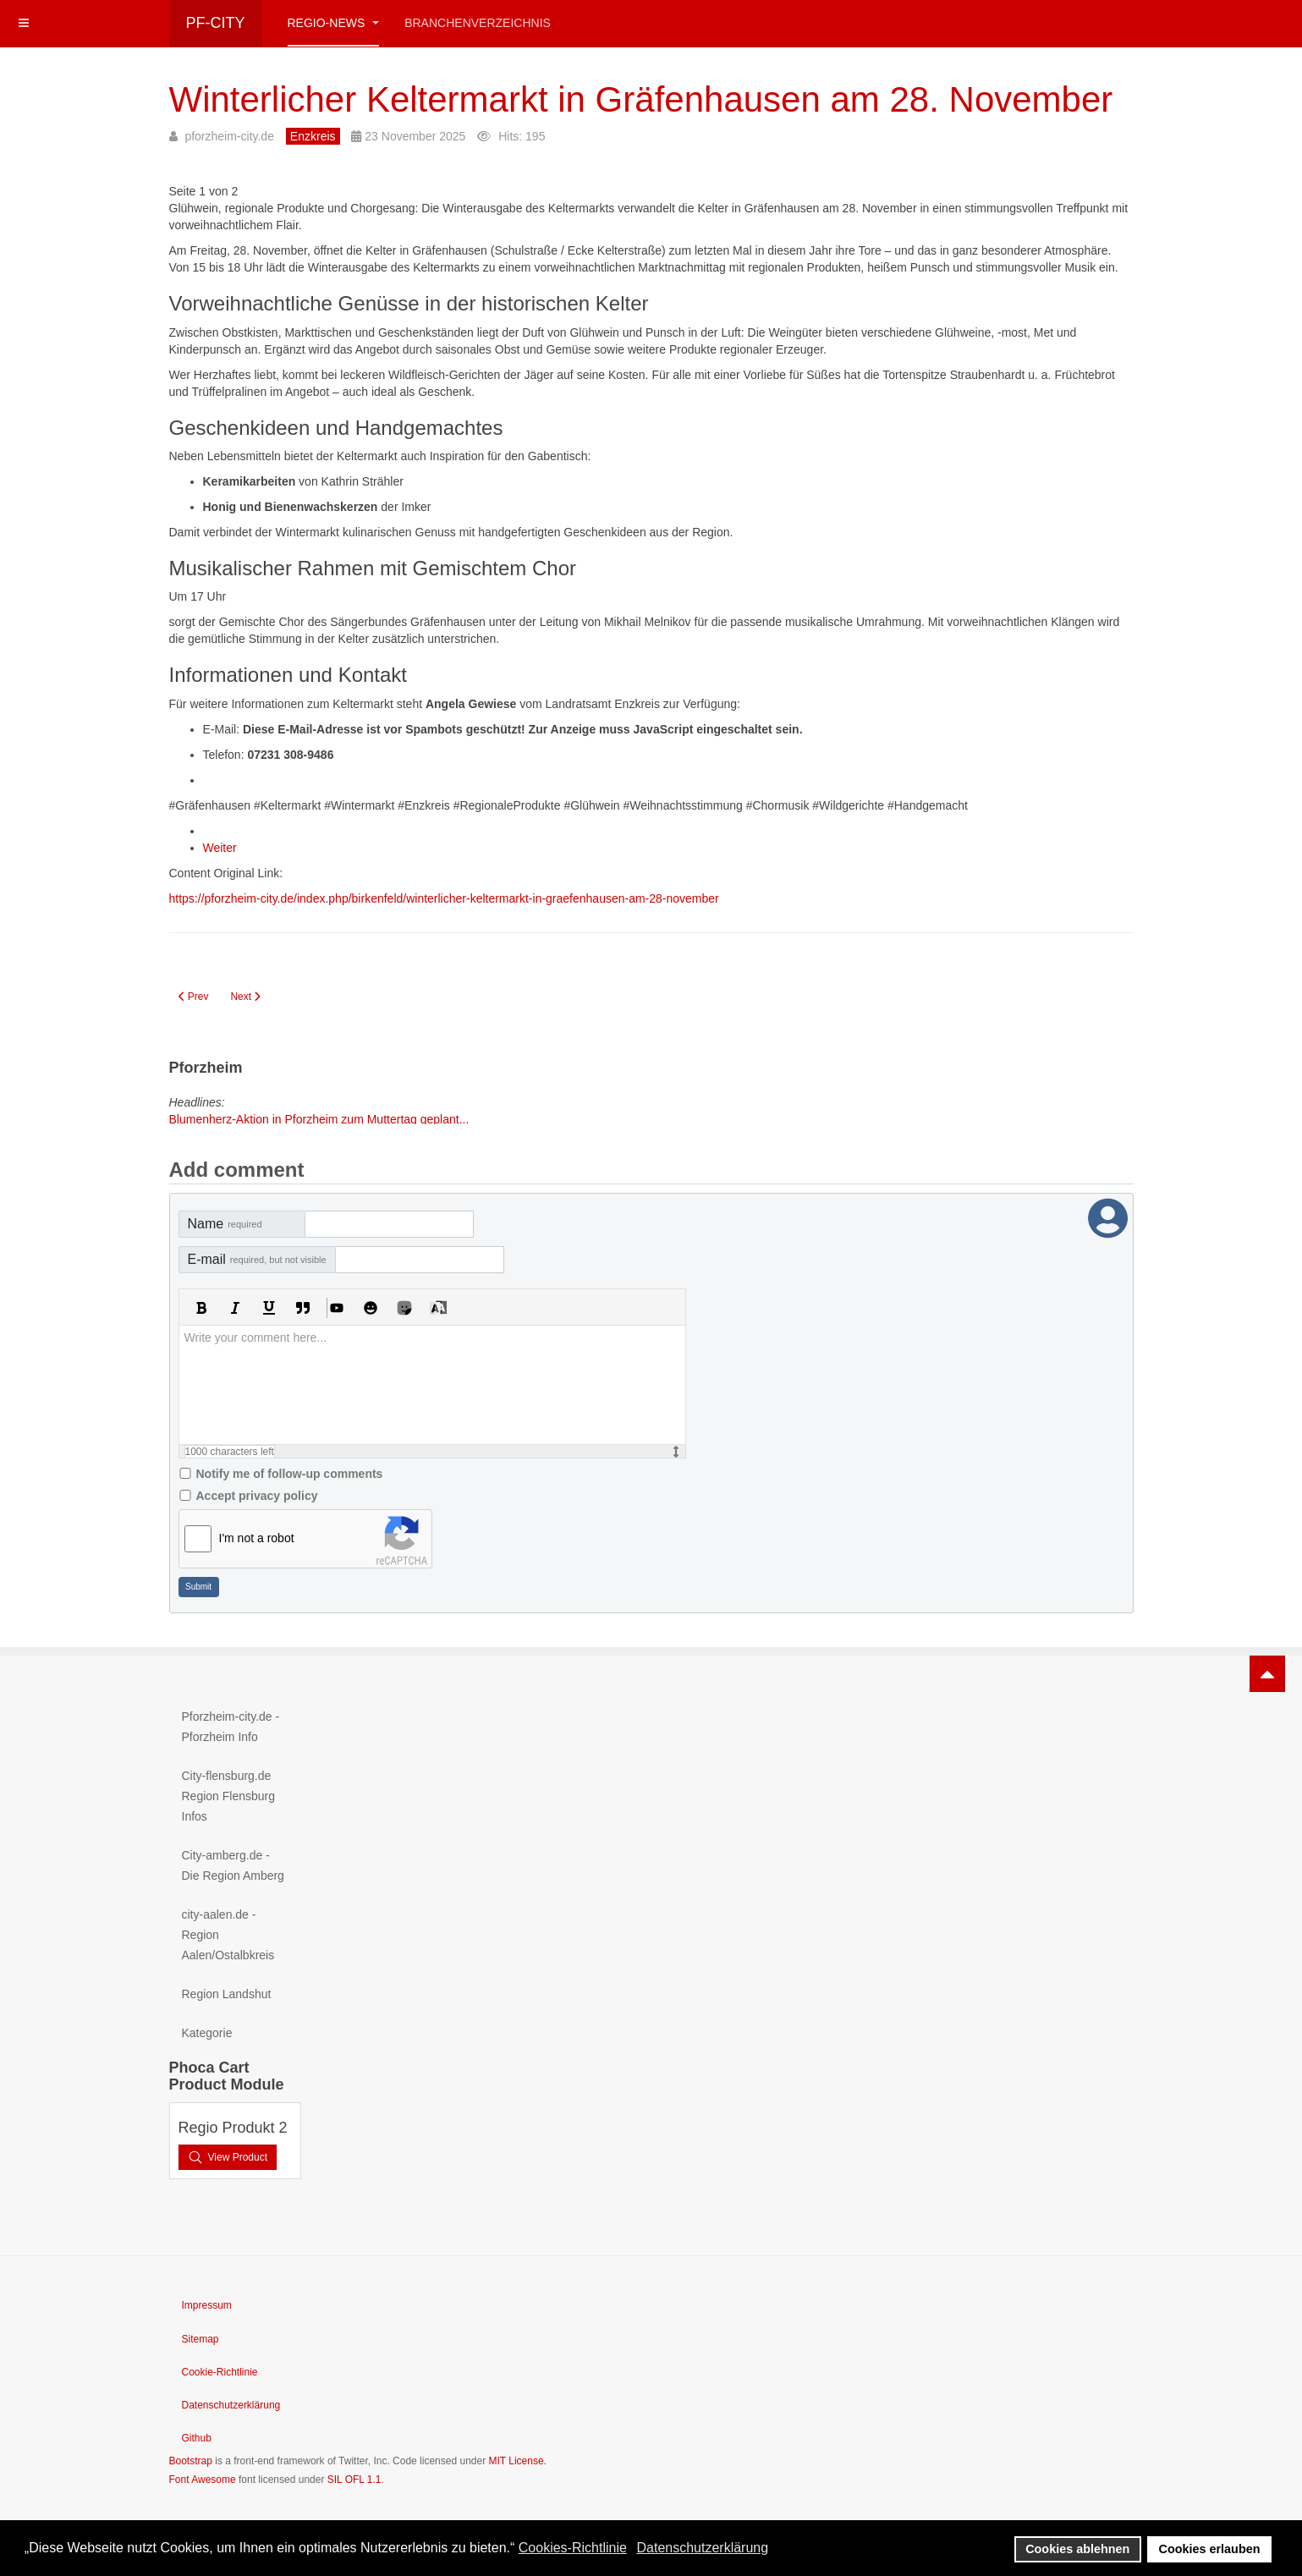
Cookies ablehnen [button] (1077, 2549)
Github (197, 2438)
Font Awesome (202, 2479)
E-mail (257, 1259)
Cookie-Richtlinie (220, 2372)
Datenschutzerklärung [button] (702, 2547)
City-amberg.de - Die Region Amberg (233, 1865)
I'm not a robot (256, 1538)
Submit (198, 1586)
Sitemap (200, 2339)
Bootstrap (190, 2461)
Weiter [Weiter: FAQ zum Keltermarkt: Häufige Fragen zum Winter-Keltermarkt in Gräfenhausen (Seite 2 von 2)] (220, 847)
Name (225, 1224)
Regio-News (334, 23)
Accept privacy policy (257, 1495)
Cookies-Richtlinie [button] (573, 2547)
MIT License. (517, 2461)
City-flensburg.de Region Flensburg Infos (229, 1796)
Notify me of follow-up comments (289, 1473)
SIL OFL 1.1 (354, 2479)
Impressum (207, 2305)
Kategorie (207, 2033)
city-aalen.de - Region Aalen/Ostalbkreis (228, 1935)
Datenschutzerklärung (231, 2405)
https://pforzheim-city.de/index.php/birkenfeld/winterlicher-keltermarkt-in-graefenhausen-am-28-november (444, 898)
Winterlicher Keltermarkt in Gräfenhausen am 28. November (641, 99)
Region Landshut (227, 1994)
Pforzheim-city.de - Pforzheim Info (231, 1727)
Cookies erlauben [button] (1210, 2549)
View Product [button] (227, 2157)
